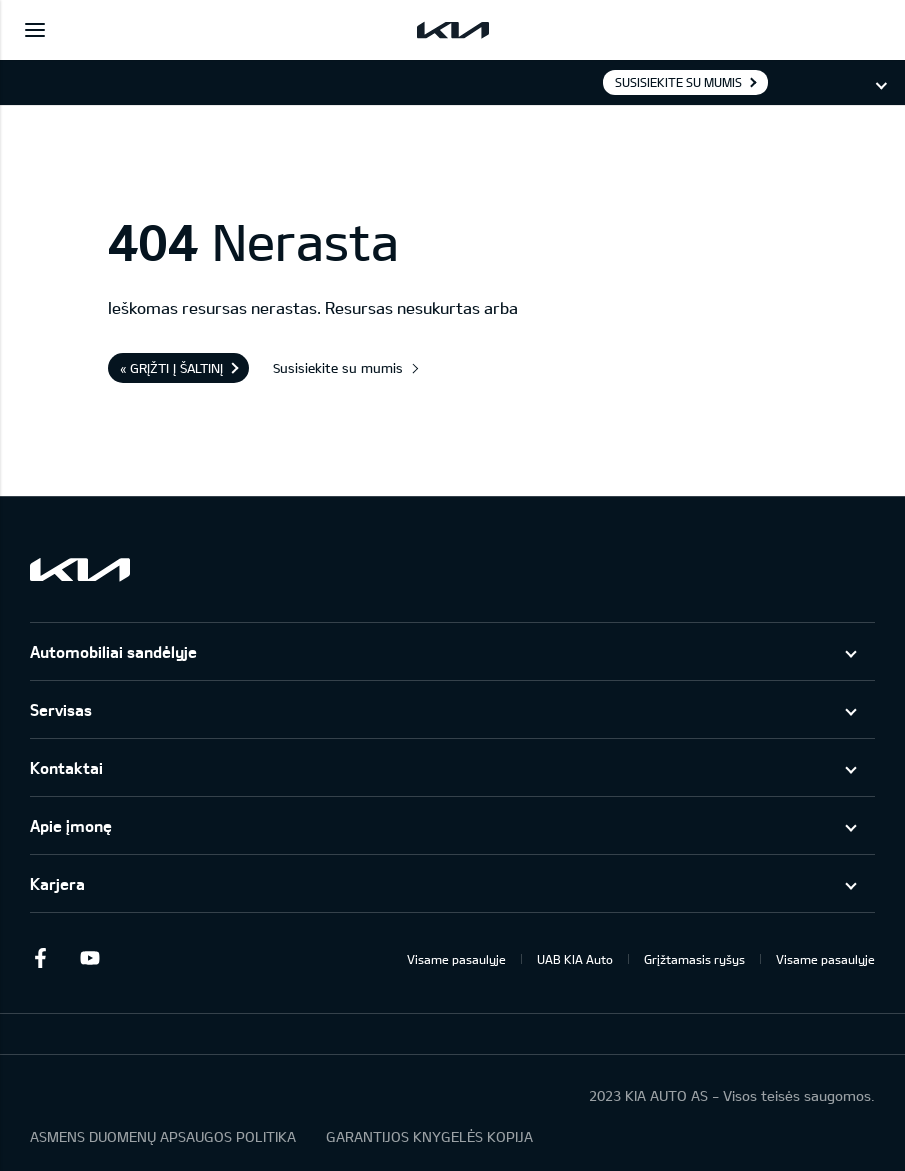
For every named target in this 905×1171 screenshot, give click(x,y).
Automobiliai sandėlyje (113, 651)
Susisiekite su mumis (678, 82)
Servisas (61, 709)
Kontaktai (66, 767)
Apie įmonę (71, 825)
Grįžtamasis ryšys (694, 959)
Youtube (90, 958)
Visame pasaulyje (456, 959)
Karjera (57, 883)
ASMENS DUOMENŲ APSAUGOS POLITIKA (163, 1136)
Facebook (40, 958)
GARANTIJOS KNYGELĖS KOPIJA (429, 1136)
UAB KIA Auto (575, 959)
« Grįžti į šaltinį (171, 368)
